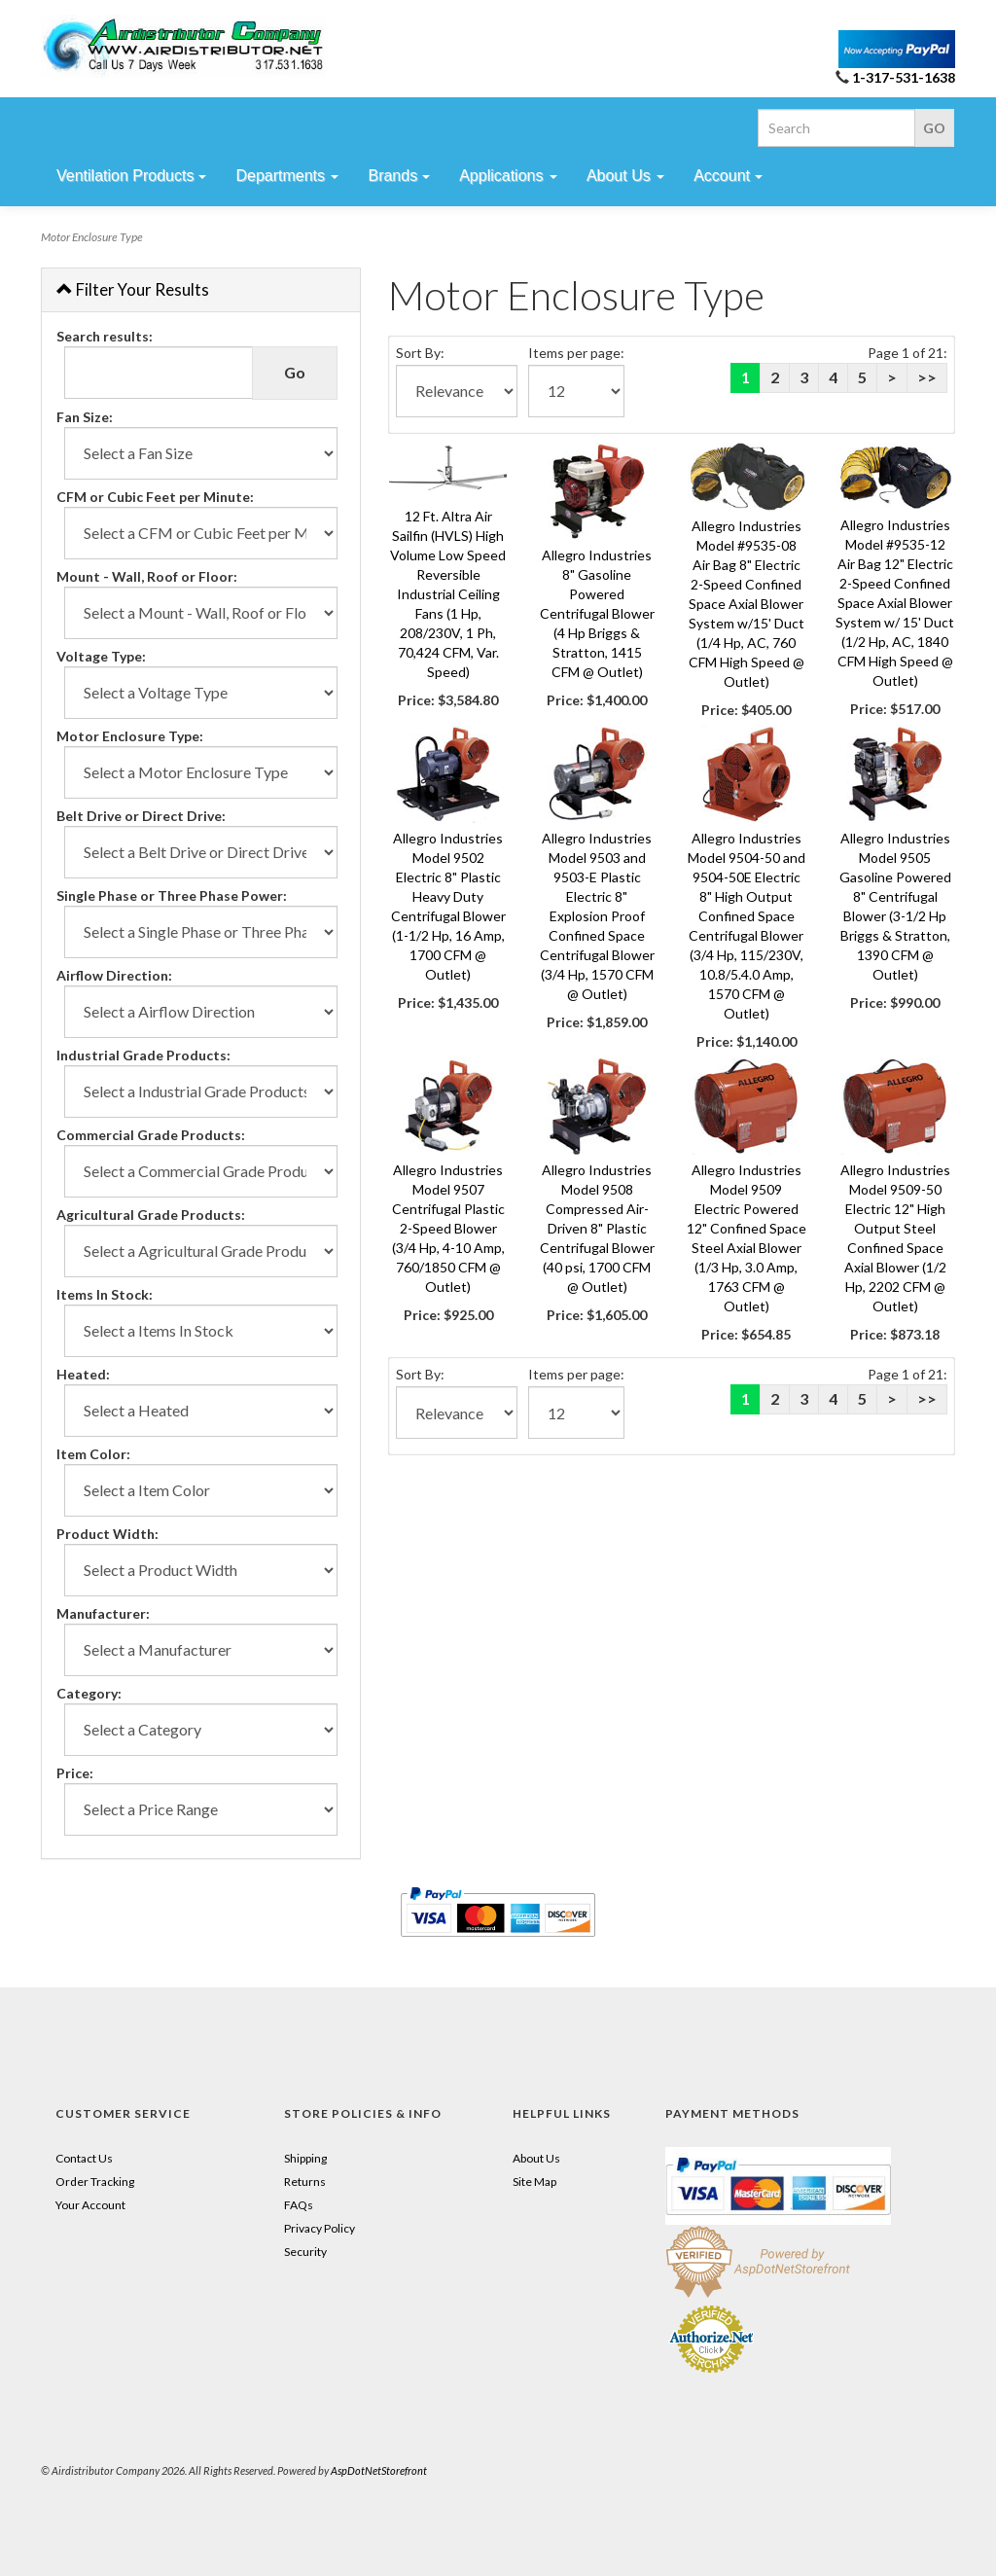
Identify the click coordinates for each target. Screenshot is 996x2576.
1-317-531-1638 (903, 77)
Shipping (305, 2158)
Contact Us (84, 2158)
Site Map (534, 2181)
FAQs (298, 2205)
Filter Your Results (132, 289)
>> (927, 377)
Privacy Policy (319, 2228)
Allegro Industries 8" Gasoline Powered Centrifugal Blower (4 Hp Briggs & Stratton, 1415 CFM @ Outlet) (597, 613)
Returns (305, 2181)
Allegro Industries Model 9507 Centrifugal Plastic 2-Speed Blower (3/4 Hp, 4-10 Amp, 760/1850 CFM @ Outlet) (448, 1228)
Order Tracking (94, 2181)
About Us (536, 2158)
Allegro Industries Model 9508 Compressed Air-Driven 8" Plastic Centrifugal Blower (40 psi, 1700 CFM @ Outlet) (597, 1228)
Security (305, 2251)
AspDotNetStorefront (379, 2470)
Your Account (90, 2205)
